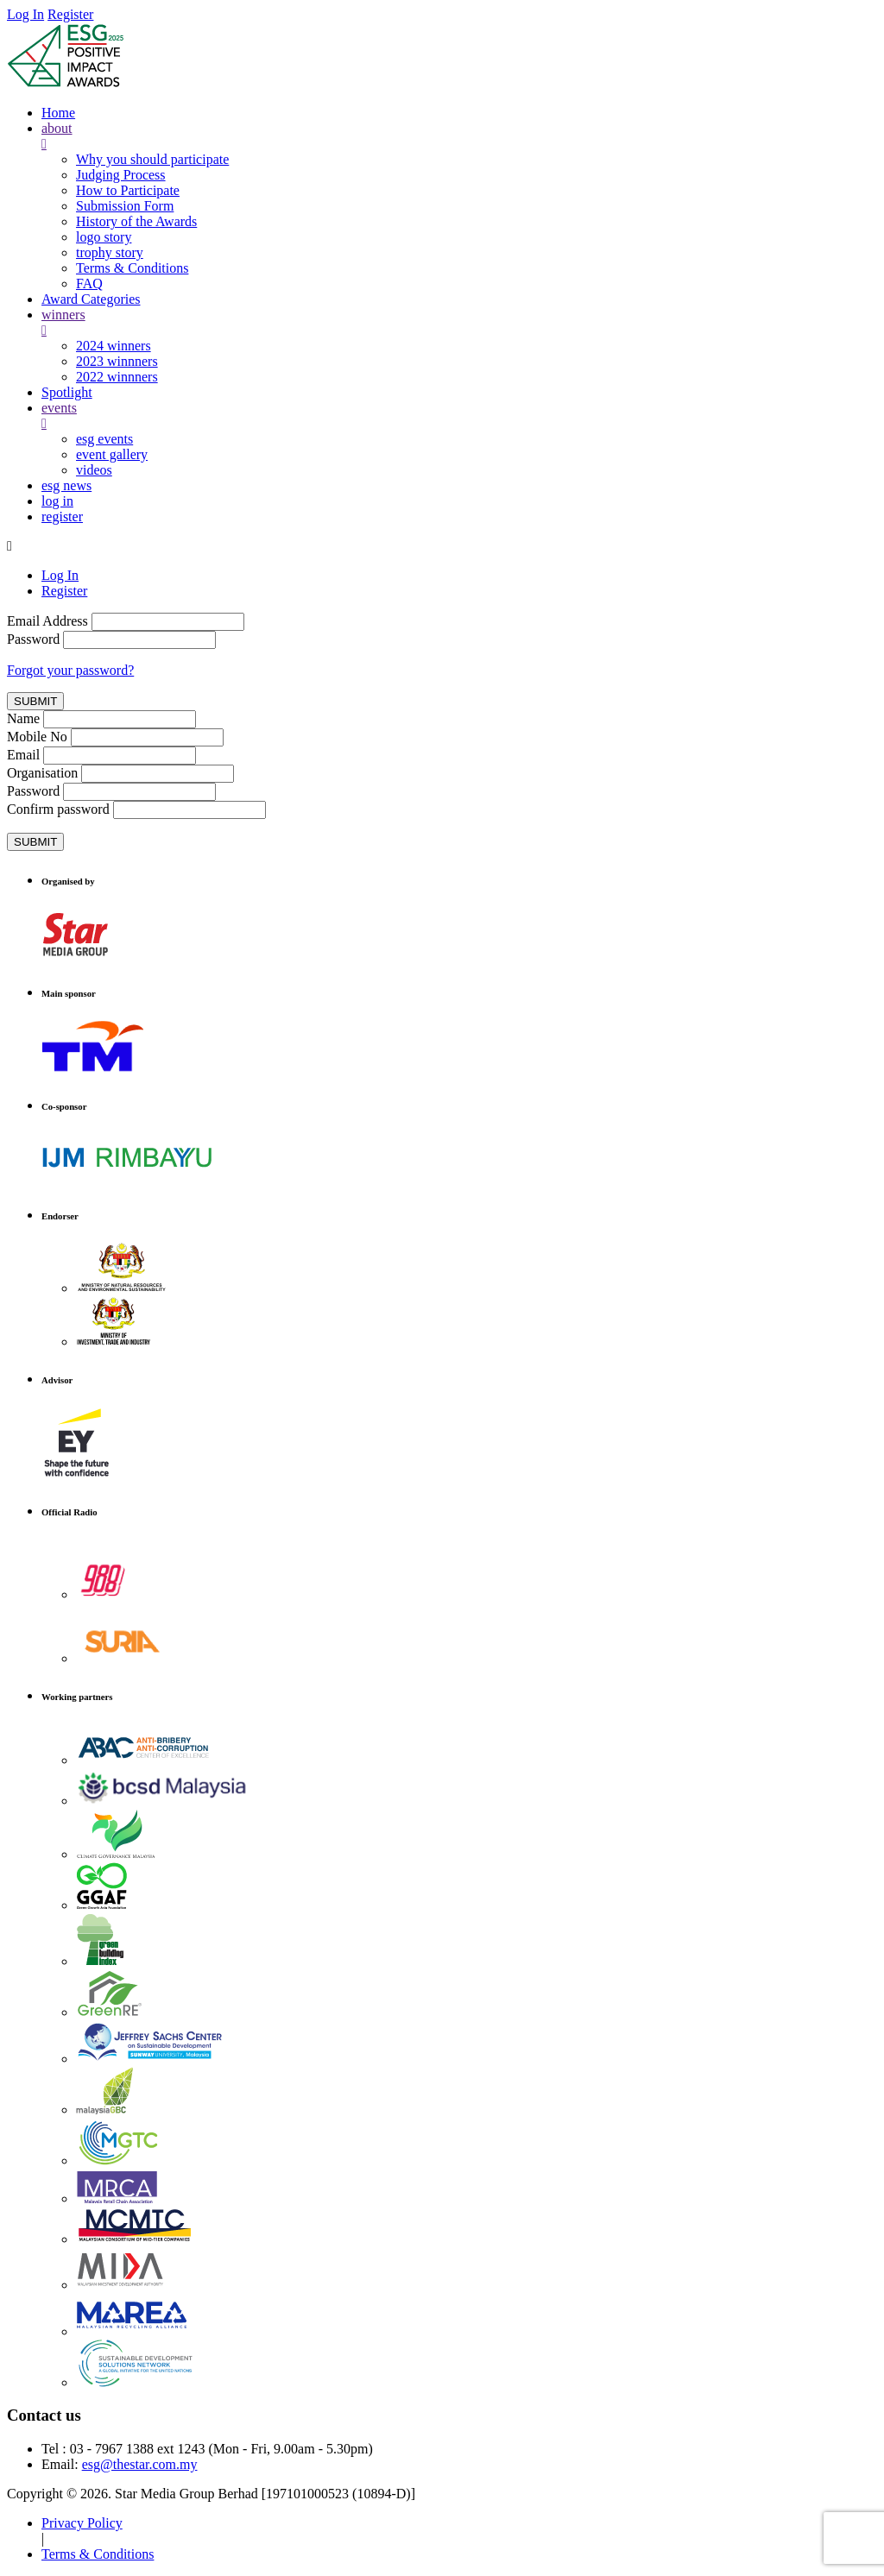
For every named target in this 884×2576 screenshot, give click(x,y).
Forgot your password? (70, 670)
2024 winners (113, 345)
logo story (103, 237)
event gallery (112, 454)
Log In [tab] (60, 575)
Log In (25, 14)
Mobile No (37, 736)
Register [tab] (64, 590)
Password (33, 639)
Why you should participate (152, 159)
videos (94, 470)
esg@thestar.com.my (140, 2464)
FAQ (89, 283)
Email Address (47, 621)
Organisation (42, 772)
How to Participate (128, 190)
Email (23, 754)
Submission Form (125, 205)
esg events (104, 438)
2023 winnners (117, 361)
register (62, 516)
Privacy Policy (82, 2523)
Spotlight (66, 392)
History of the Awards (136, 221)
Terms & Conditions (132, 268)
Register (70, 14)
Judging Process (121, 174)
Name (23, 718)
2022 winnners (117, 376)
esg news (66, 485)
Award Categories (91, 299)
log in (57, 501)
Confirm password (58, 809)
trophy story (109, 252)
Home (58, 112)
